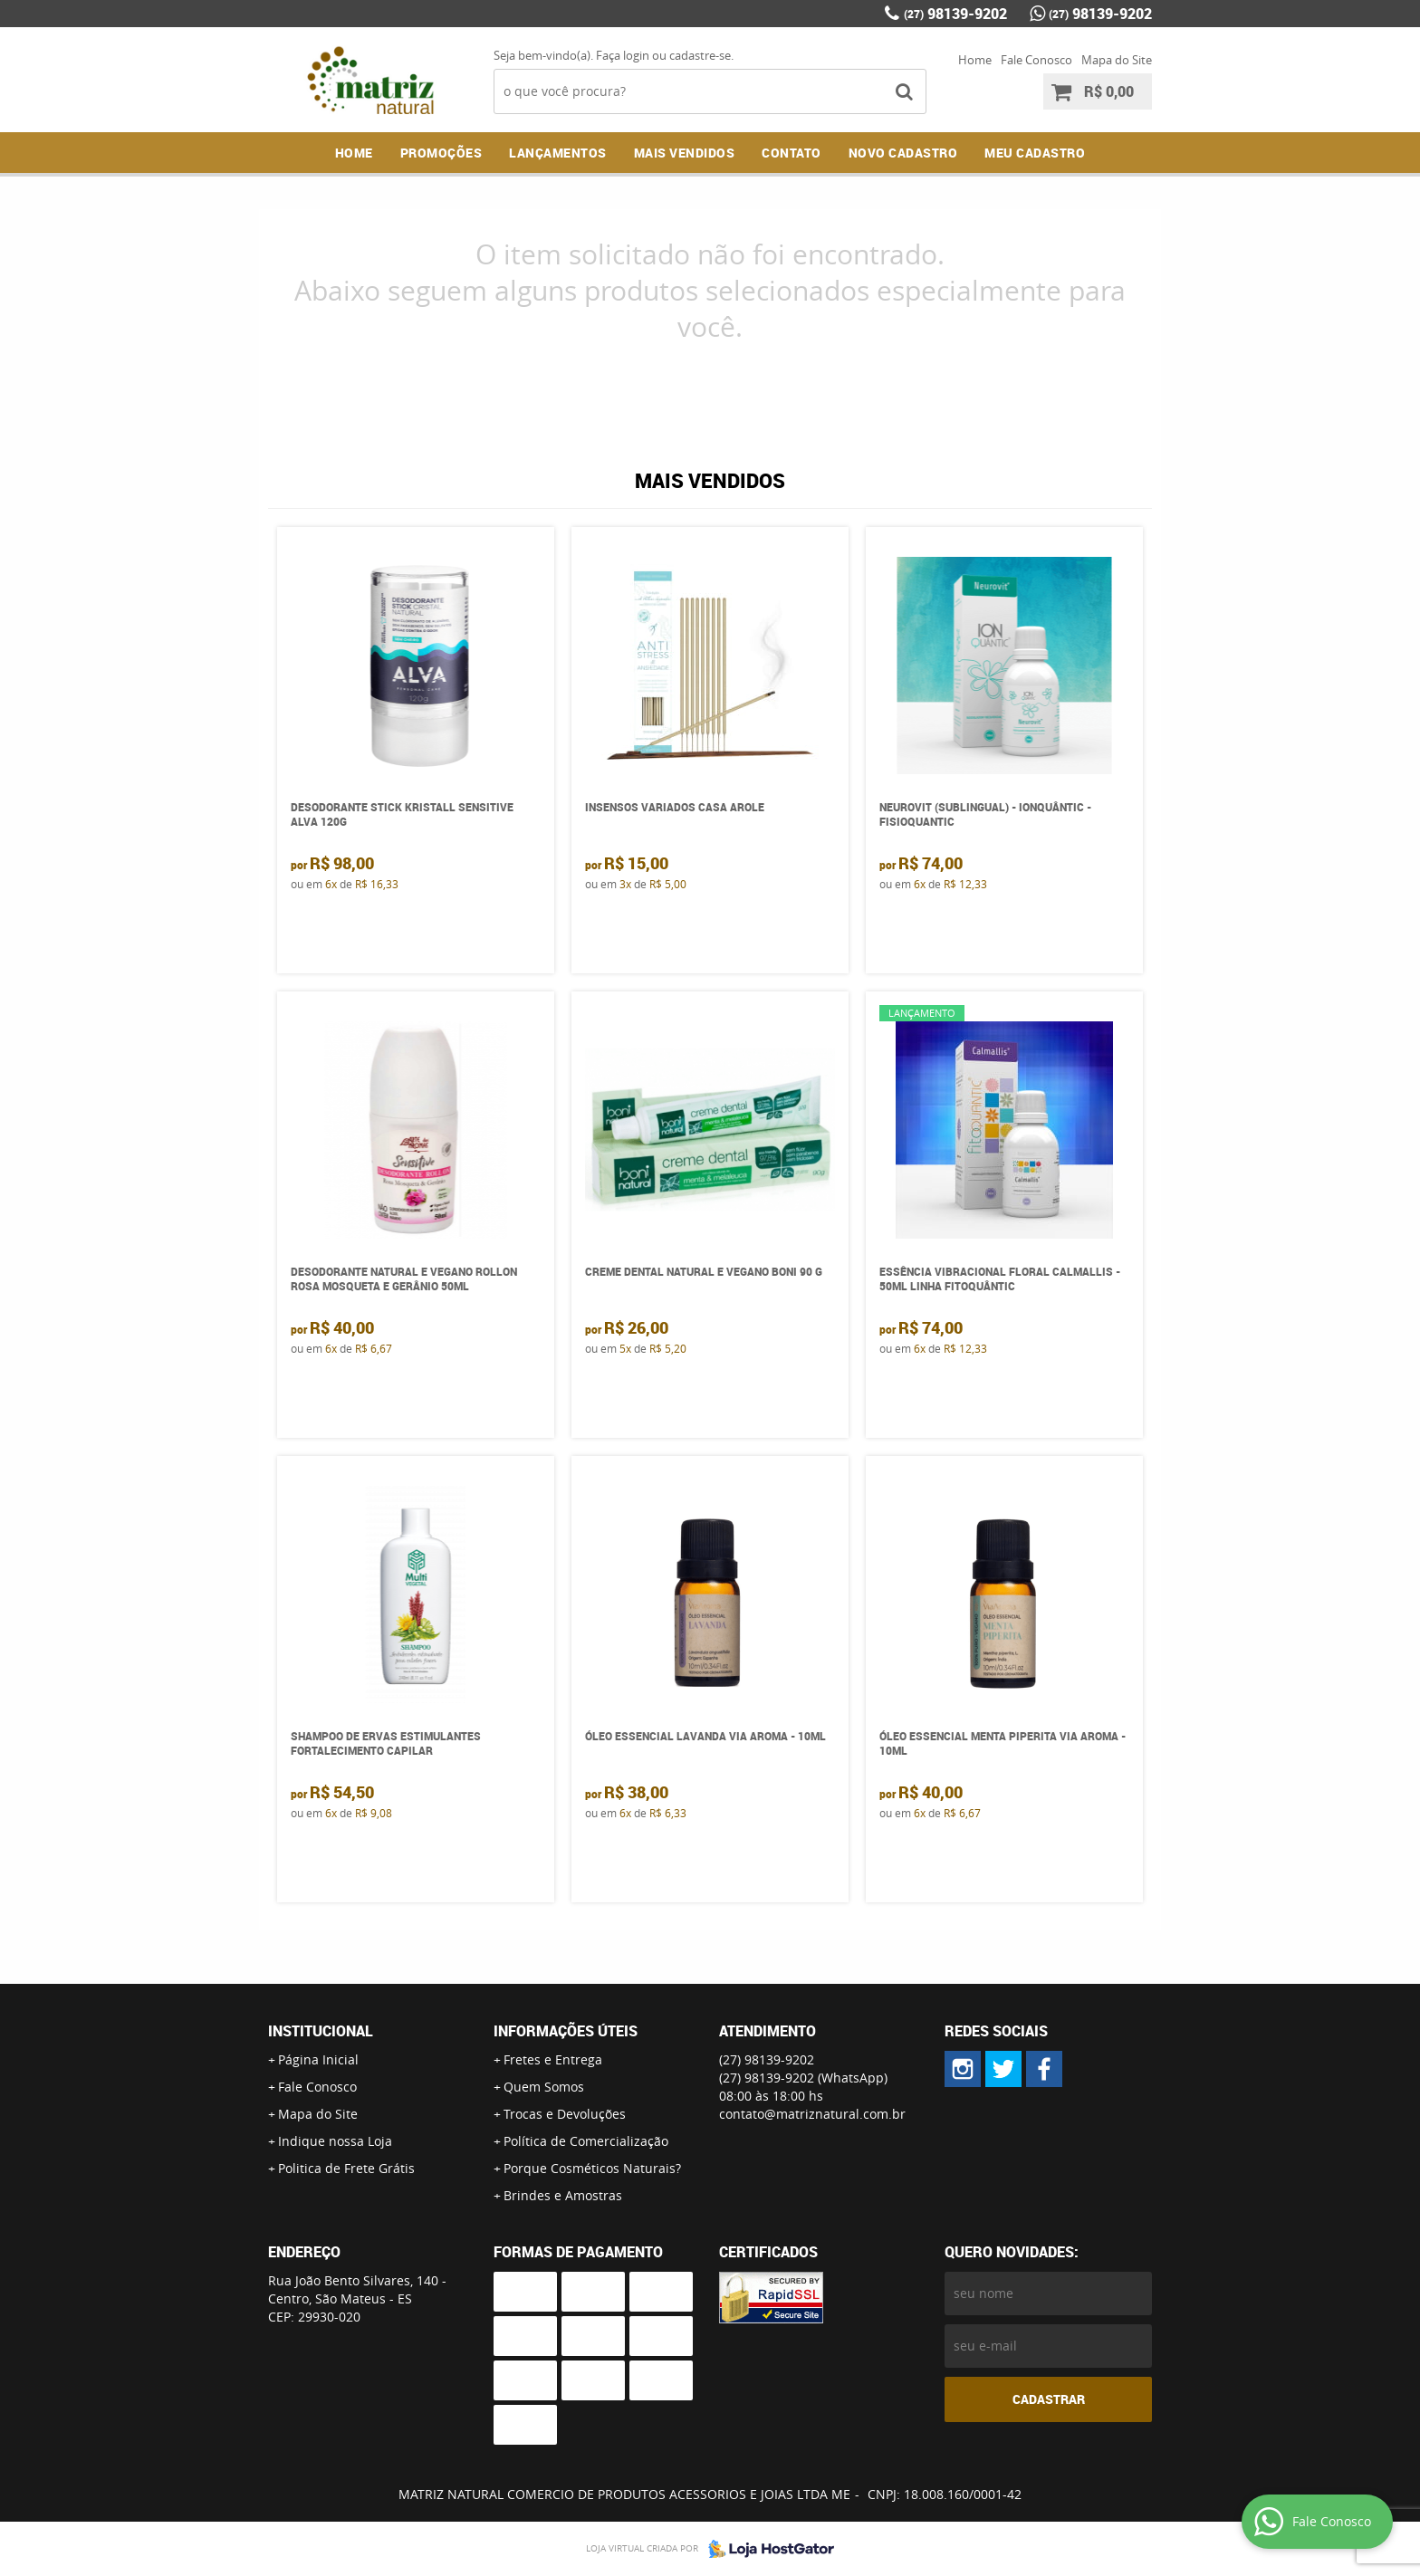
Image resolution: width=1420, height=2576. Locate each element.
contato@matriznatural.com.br (812, 2113)
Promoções (441, 152)
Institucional (320, 2031)
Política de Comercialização (586, 2141)
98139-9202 (955, 14)
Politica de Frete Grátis (346, 2168)
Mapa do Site (1116, 60)
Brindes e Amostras (563, 2195)
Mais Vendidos (684, 152)
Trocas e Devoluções (565, 2113)
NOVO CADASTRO (903, 152)
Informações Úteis (566, 2031)
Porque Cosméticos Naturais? (592, 2168)
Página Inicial (318, 2059)
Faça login (622, 55)
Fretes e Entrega (553, 2059)
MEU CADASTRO (1034, 152)
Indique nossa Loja (335, 2141)
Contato (791, 152)
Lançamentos (558, 152)
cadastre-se (700, 55)
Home (975, 60)
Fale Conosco (1036, 60)
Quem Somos (544, 2086)
